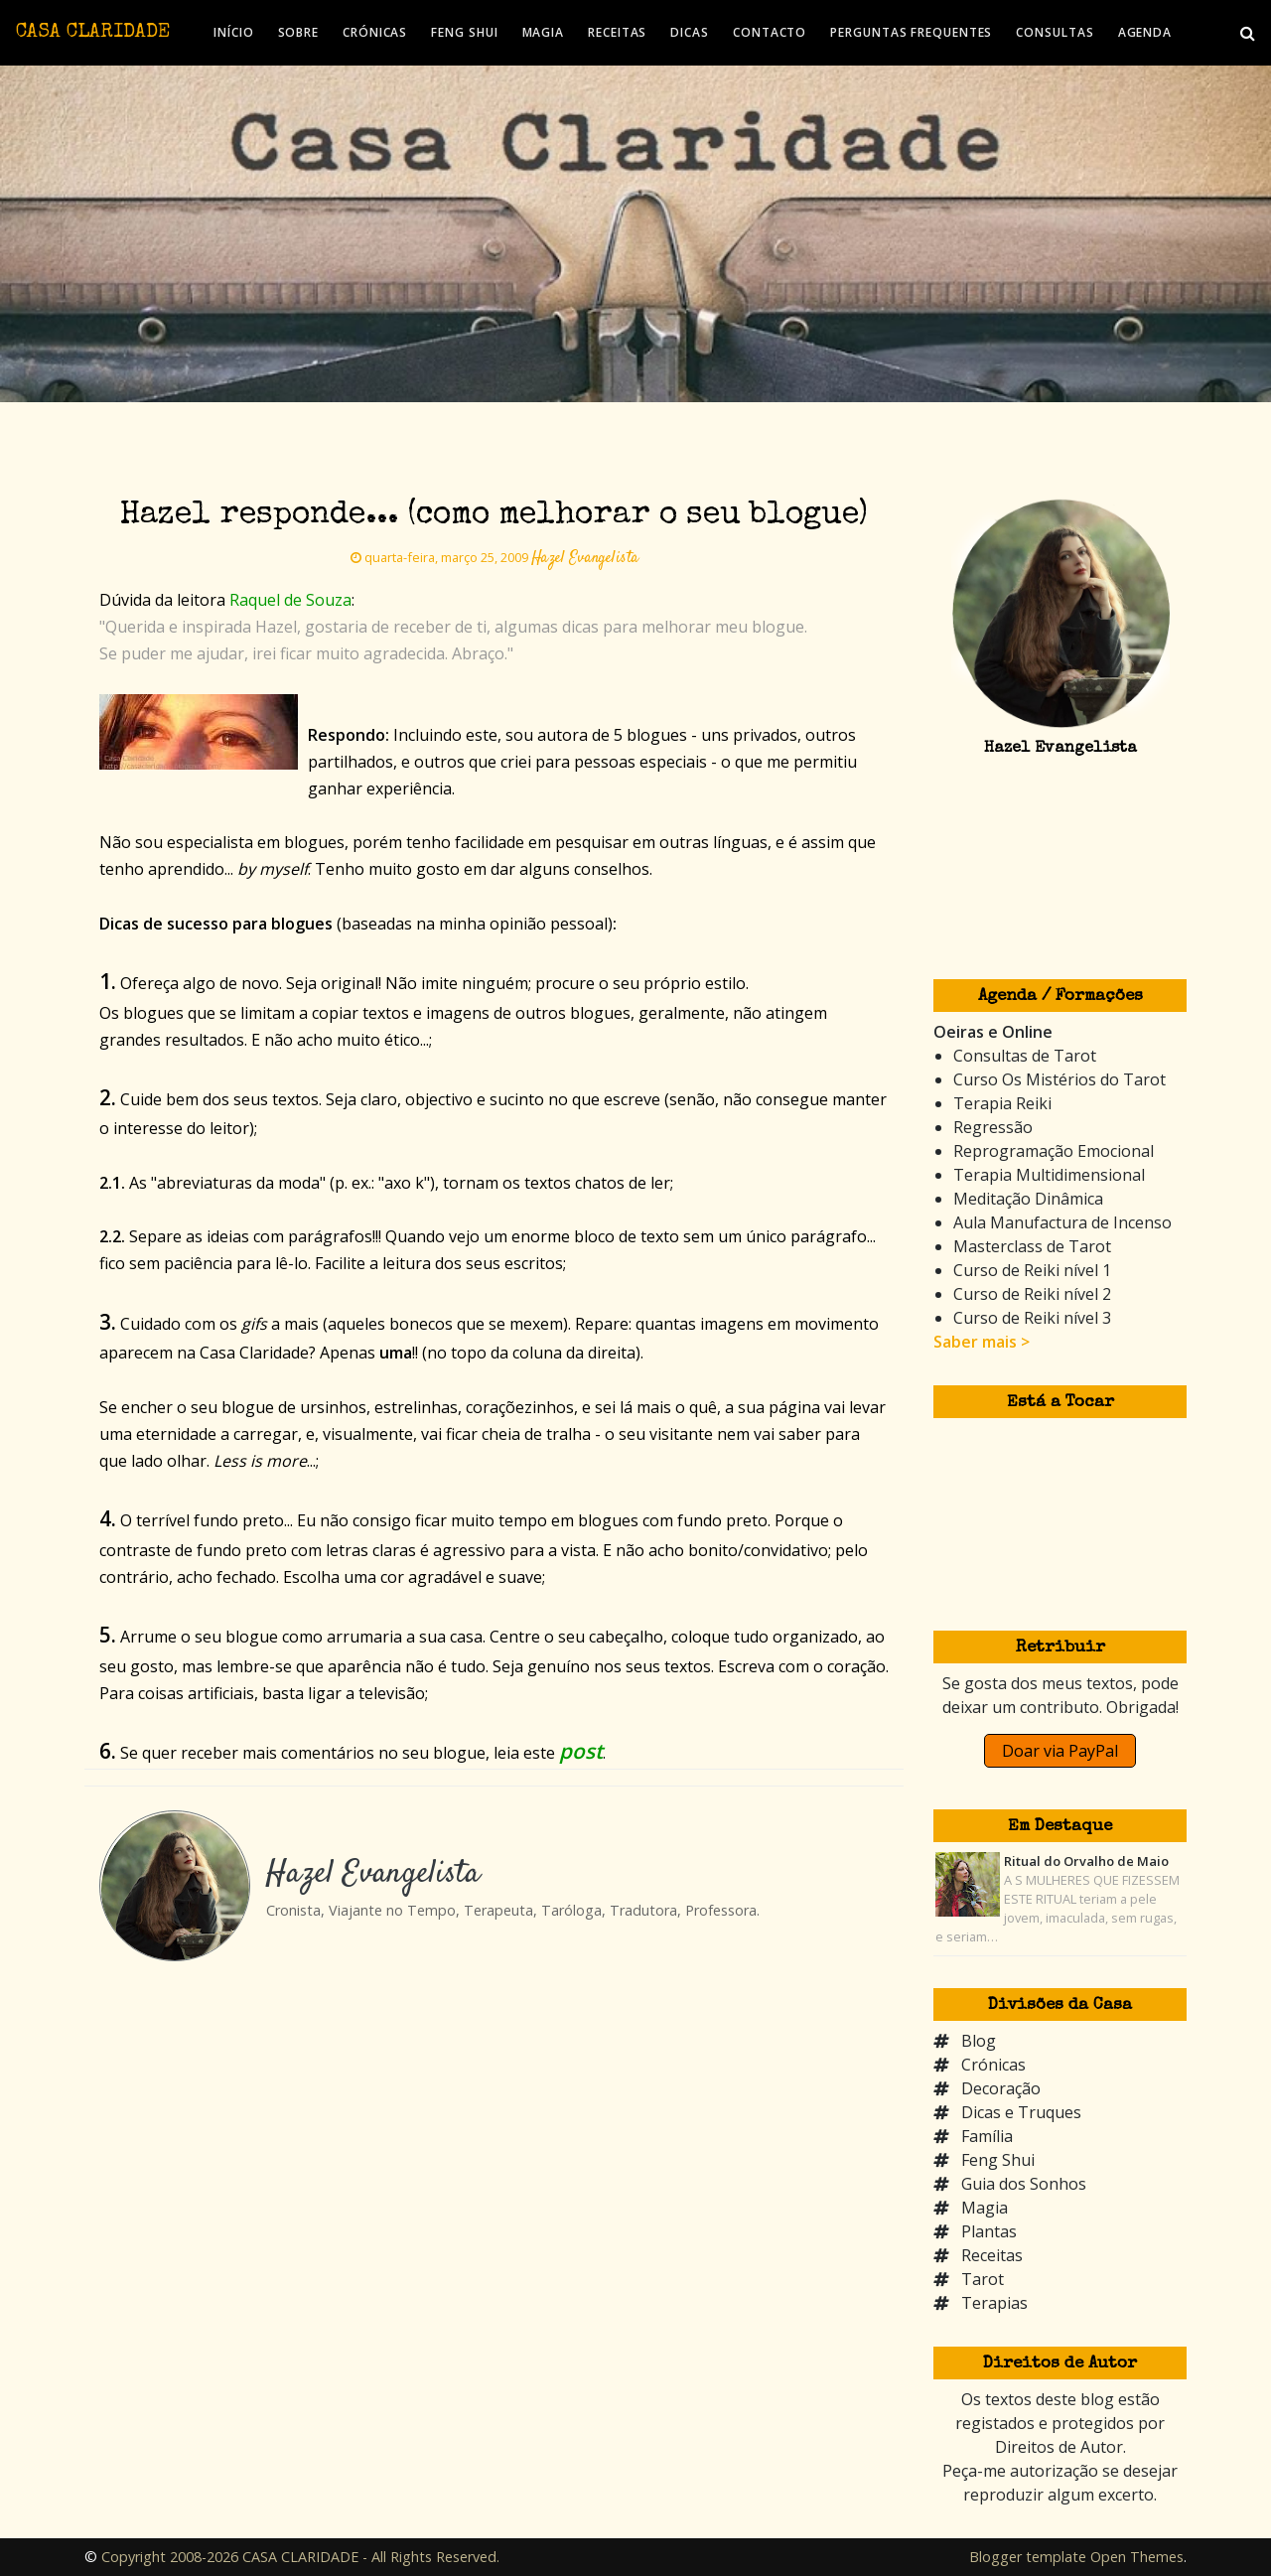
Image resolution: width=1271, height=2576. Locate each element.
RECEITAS (617, 32)
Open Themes (1137, 2556)
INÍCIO (233, 32)
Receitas (992, 2255)
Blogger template (1027, 2556)
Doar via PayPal (1060, 1751)
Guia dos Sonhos (1023, 2184)
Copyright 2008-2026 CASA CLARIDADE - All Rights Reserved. (300, 2556)
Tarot (982, 2279)
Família (987, 2136)
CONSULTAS (1054, 32)
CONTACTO (769, 32)
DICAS (689, 32)
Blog (978, 2041)
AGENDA (1145, 32)
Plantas (989, 2231)
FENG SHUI (464, 32)
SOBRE (299, 32)
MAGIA (543, 32)
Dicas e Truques (1021, 2112)
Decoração (1001, 2088)
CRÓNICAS (375, 32)
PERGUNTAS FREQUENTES (911, 32)
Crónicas (993, 2064)
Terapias (994, 2303)
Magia (984, 2207)
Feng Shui (998, 2160)
